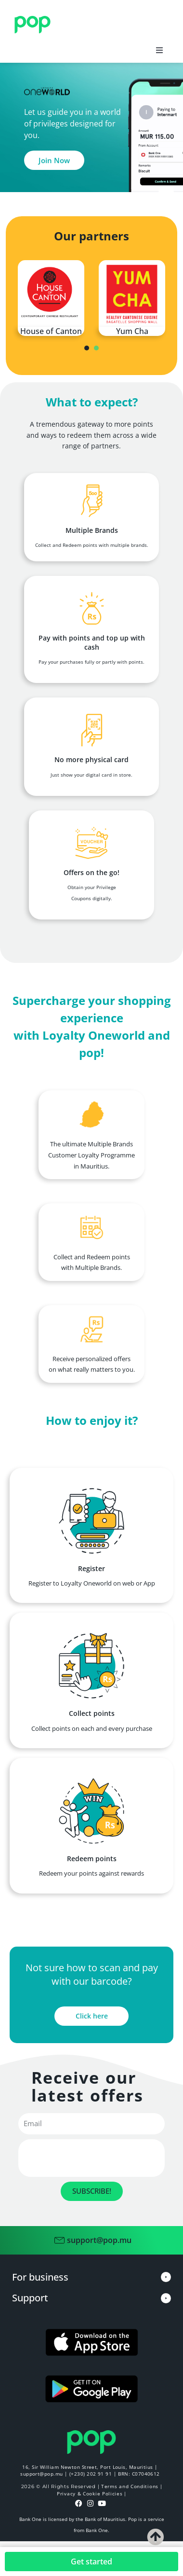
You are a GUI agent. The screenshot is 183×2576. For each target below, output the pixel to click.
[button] (159, 50)
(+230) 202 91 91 (90, 2473)
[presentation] (87, 348)
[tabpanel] (51, 298)
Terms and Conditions (129, 2486)
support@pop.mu (41, 2473)
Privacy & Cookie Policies (90, 2493)
